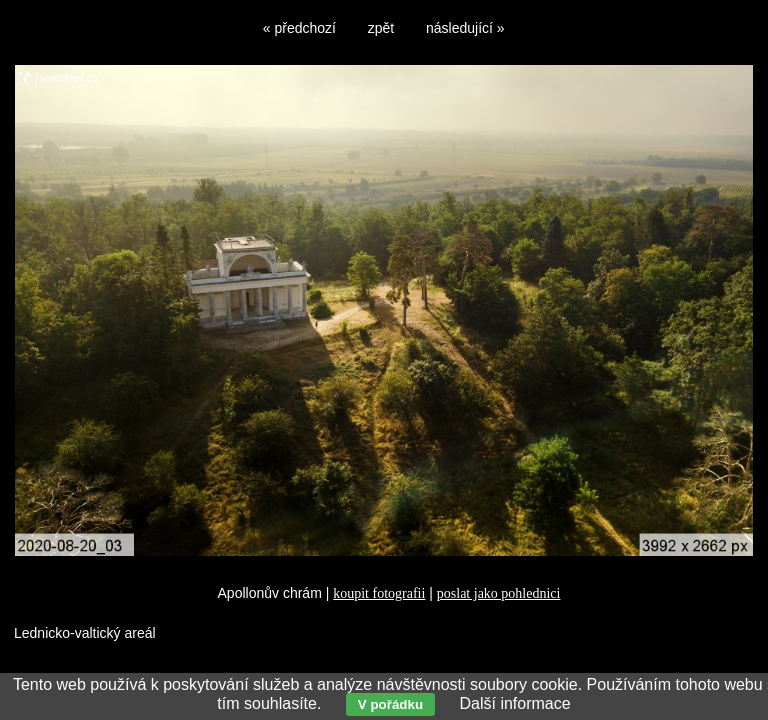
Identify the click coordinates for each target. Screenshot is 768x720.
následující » (465, 28)
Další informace (514, 703)
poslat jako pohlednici (499, 593)
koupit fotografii (379, 593)
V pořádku (390, 704)
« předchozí (299, 28)
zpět (381, 28)
